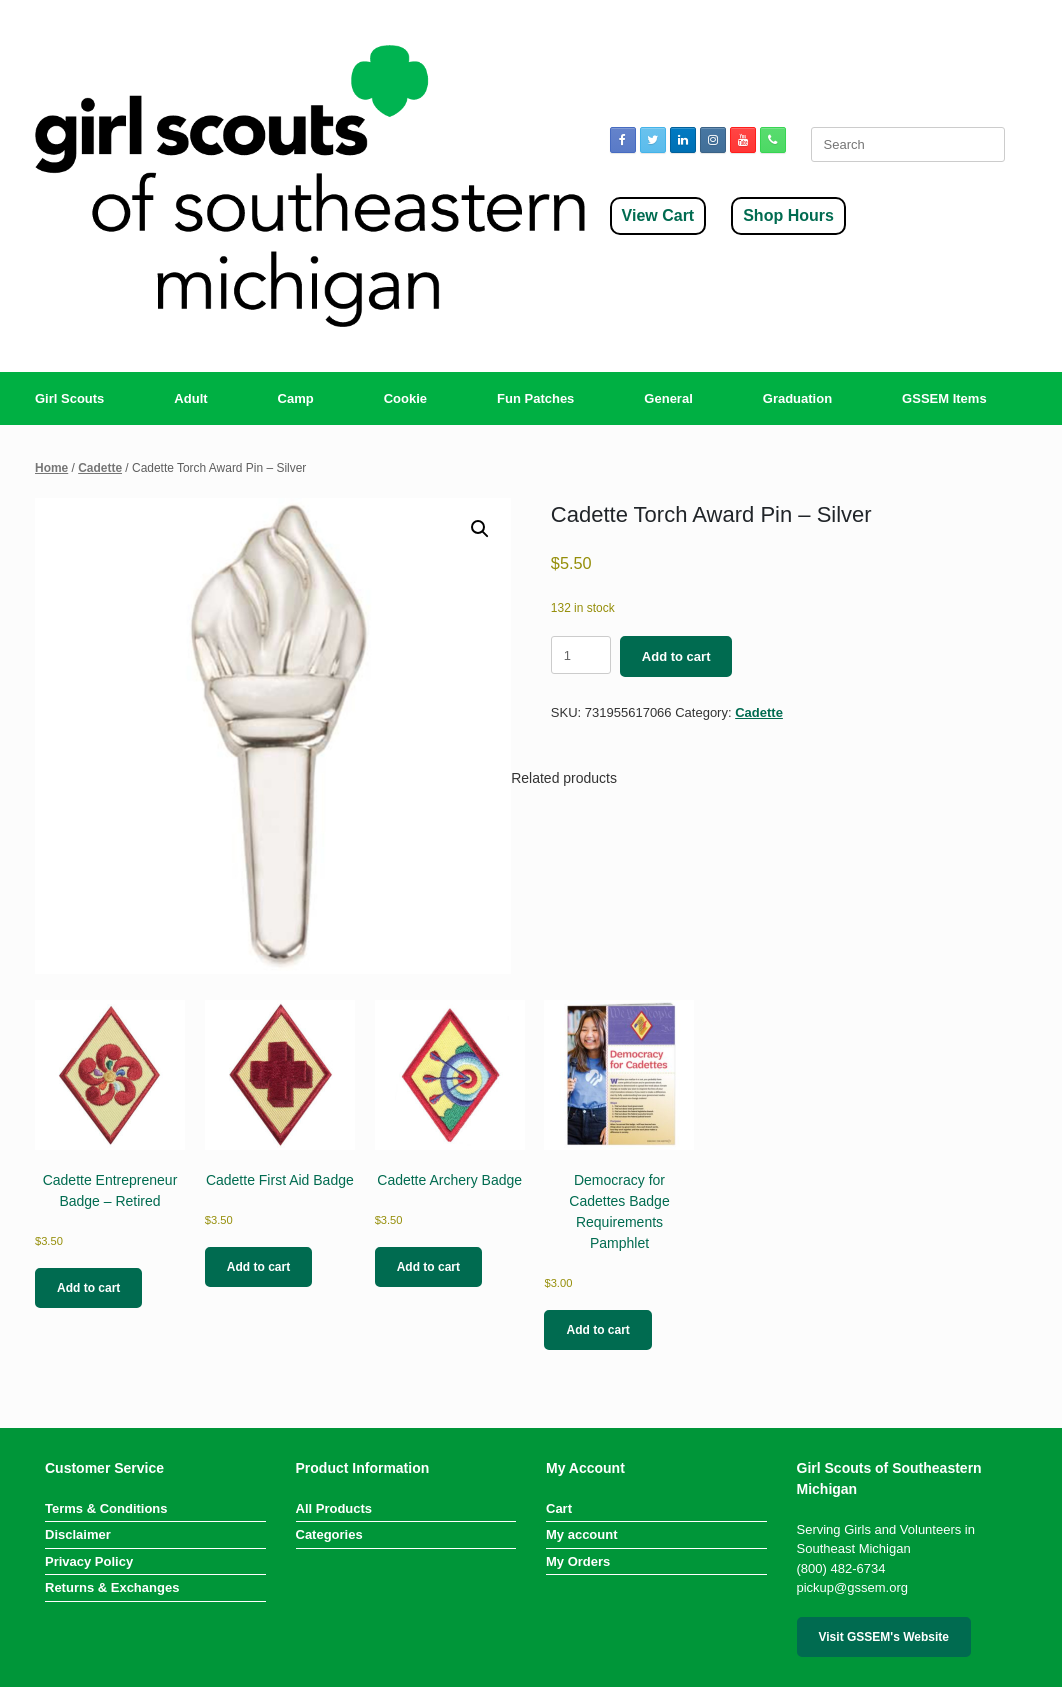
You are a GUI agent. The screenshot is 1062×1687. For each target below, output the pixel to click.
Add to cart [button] (88, 1288)
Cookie (405, 398)
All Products (334, 1508)
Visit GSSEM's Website (884, 1637)
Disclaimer (78, 1534)
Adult (190, 398)
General (668, 398)
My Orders (578, 1561)
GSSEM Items (944, 398)
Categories (329, 1534)
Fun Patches (535, 398)
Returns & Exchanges (112, 1587)
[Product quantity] (581, 655)
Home (51, 468)
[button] (480, 529)
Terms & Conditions (106, 1508)
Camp (296, 398)
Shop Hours (788, 215)
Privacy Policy (89, 1561)
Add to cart (676, 656)
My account (582, 1534)
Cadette (100, 468)
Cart (559, 1508)
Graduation (797, 398)
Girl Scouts (69, 398)
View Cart (658, 215)
